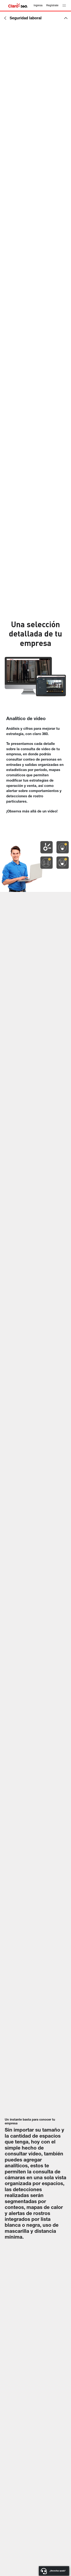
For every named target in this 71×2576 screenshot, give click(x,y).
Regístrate (52, 5)
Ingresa (38, 5)
